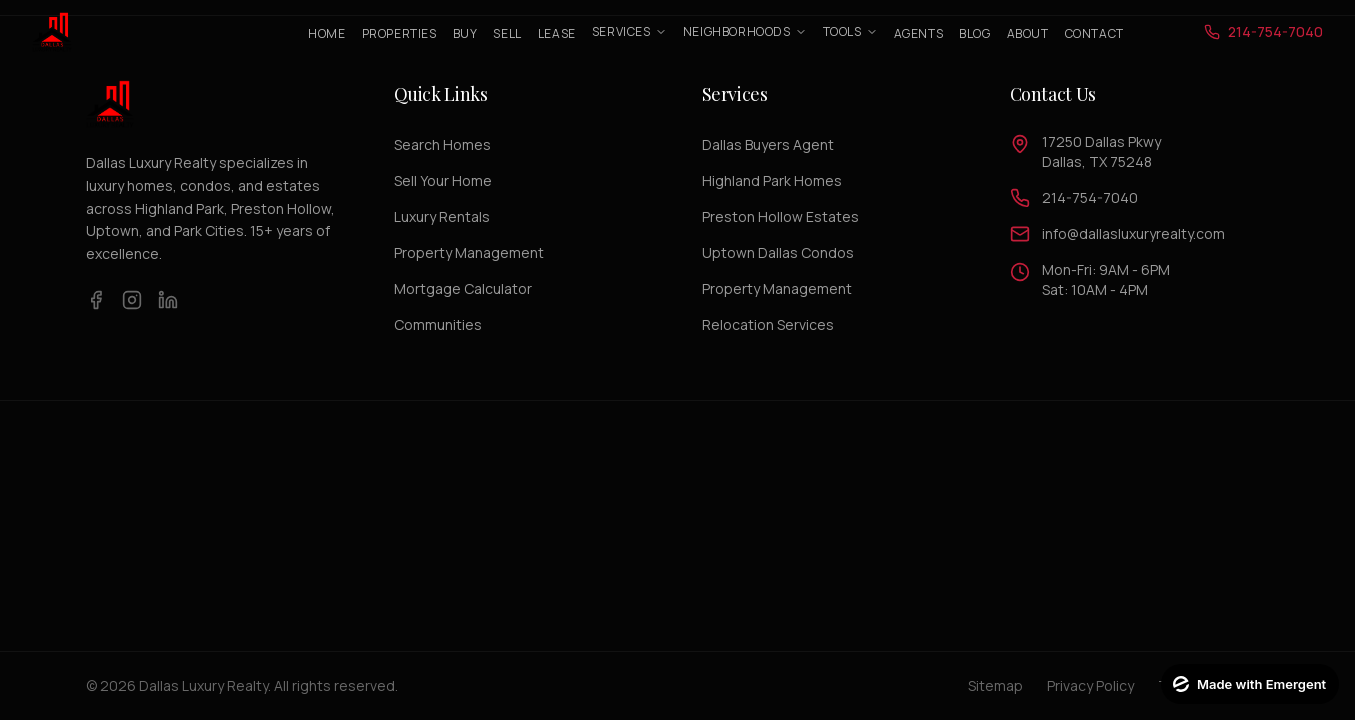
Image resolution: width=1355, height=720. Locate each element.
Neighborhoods (745, 31)
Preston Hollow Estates (780, 216)
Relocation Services (768, 324)
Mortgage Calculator (463, 288)
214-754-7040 (1090, 197)
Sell (507, 33)
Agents (919, 33)
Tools (850, 31)
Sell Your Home (443, 180)
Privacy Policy (1090, 685)
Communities (438, 324)
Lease (557, 33)
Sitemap (995, 685)
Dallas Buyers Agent (768, 144)
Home (326, 33)
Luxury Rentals (442, 216)
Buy (465, 33)
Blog (974, 33)
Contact (1094, 33)
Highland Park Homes (772, 180)
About (1028, 33)
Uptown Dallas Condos (778, 252)
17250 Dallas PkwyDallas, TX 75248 (1101, 151)
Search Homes (442, 144)
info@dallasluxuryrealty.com (1133, 233)
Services (629, 31)
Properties (399, 33)
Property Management (469, 252)
